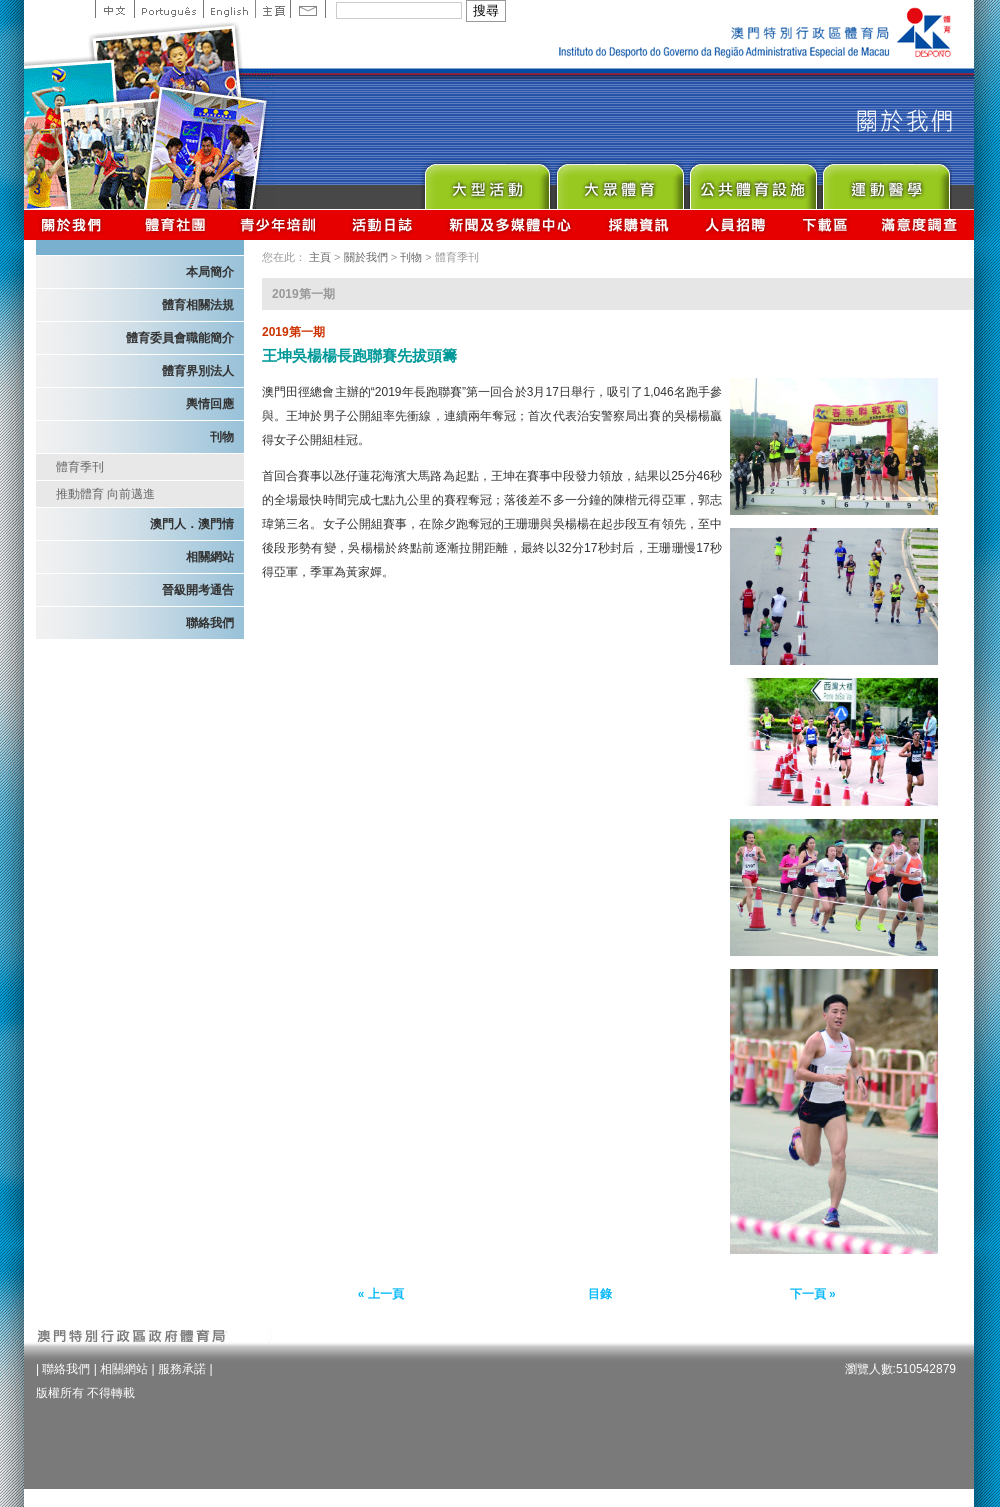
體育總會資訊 (175, 224)
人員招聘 (735, 224)
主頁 (272, 9)
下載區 (824, 224)
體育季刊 (80, 467)
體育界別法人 (198, 371)
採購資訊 (638, 224)
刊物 (222, 437)
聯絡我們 (210, 623)
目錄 (600, 1294)
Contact (308, 9)
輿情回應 (210, 404)
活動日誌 (383, 224)
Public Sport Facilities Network (752, 181)
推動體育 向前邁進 (105, 494)
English (229, 9)
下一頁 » (813, 1294)
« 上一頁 (381, 1294)
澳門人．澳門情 (192, 524)
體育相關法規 (198, 305)
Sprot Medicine (885, 181)
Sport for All (619, 181)
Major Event (486, 181)
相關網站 (210, 557)
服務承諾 (182, 1369)
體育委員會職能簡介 (180, 338)
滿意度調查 (920, 224)
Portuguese (168, 9)
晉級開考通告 (198, 590)
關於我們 (75, 224)
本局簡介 (210, 272)
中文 (114, 9)
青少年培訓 (279, 224)
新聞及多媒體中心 (511, 224)
